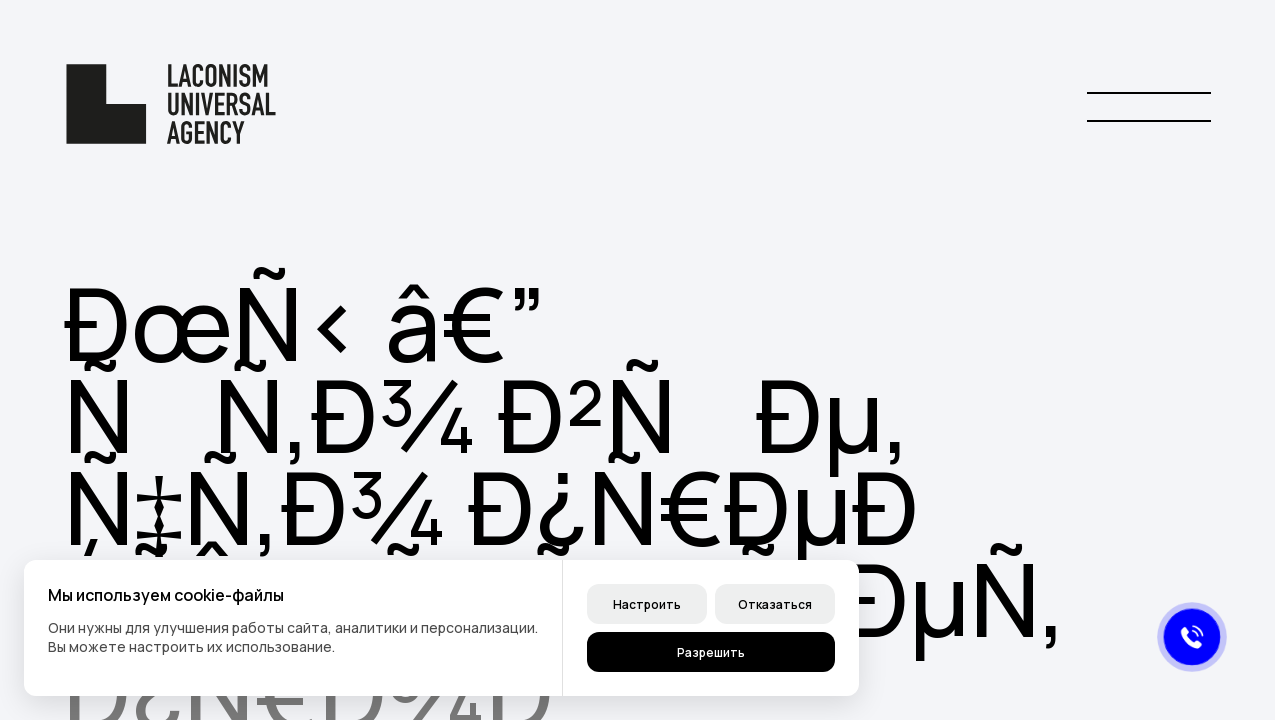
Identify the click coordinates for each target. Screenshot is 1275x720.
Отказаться (775, 604)
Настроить (647, 604)
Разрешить (711, 652)
